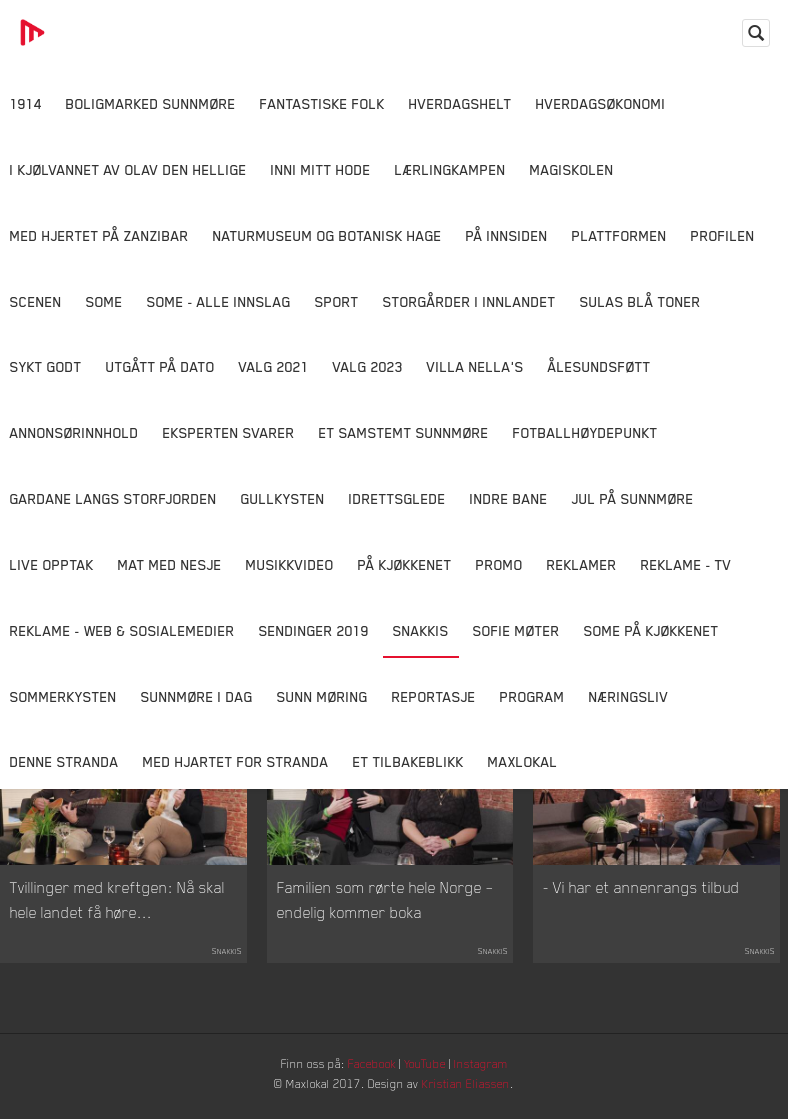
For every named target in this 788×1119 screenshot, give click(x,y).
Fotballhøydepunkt (585, 432)
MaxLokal (523, 761)
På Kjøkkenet (405, 564)
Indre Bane (509, 498)
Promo (499, 564)
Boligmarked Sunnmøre (151, 103)
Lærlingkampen (450, 169)
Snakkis (421, 630)
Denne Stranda (64, 761)
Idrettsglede (397, 498)
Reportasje (434, 696)
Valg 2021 (274, 366)
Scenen (36, 301)
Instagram (495, 1078)
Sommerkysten (63, 696)
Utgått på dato (160, 366)
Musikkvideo (290, 564)
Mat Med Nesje (170, 564)
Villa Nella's (475, 366)
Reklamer (582, 564)
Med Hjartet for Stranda (236, 761)
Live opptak (52, 564)
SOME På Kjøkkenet (651, 630)
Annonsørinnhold (74, 432)
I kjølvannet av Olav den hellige (128, 169)
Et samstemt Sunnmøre (404, 432)
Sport (337, 301)
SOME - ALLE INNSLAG (219, 301)
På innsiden (507, 235)
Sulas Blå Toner (640, 301)
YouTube (430, 1078)
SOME (104, 301)
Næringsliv (629, 696)
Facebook (369, 1078)
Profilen (723, 235)
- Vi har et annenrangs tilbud (641, 901)
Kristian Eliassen (478, 1101)
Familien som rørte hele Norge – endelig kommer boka (385, 914)
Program (532, 696)
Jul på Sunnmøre (633, 498)
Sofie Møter (516, 630)
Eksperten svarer (229, 432)
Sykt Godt (46, 366)
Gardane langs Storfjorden (113, 498)
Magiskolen (572, 169)
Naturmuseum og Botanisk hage (327, 235)
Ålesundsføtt (599, 366)
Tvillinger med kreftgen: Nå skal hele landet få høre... (117, 914)
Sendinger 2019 (314, 630)
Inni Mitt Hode (321, 169)
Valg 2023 (368, 366)
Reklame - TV (686, 564)
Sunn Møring (322, 696)
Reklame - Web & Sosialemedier (122, 630)
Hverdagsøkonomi (601, 103)
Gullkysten (283, 498)
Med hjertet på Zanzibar (99, 235)
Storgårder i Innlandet (469, 301)
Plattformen (619, 235)
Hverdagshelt (460, 103)
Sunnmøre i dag (197, 696)
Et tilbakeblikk (408, 761)
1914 (26, 103)
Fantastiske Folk (322, 103)
